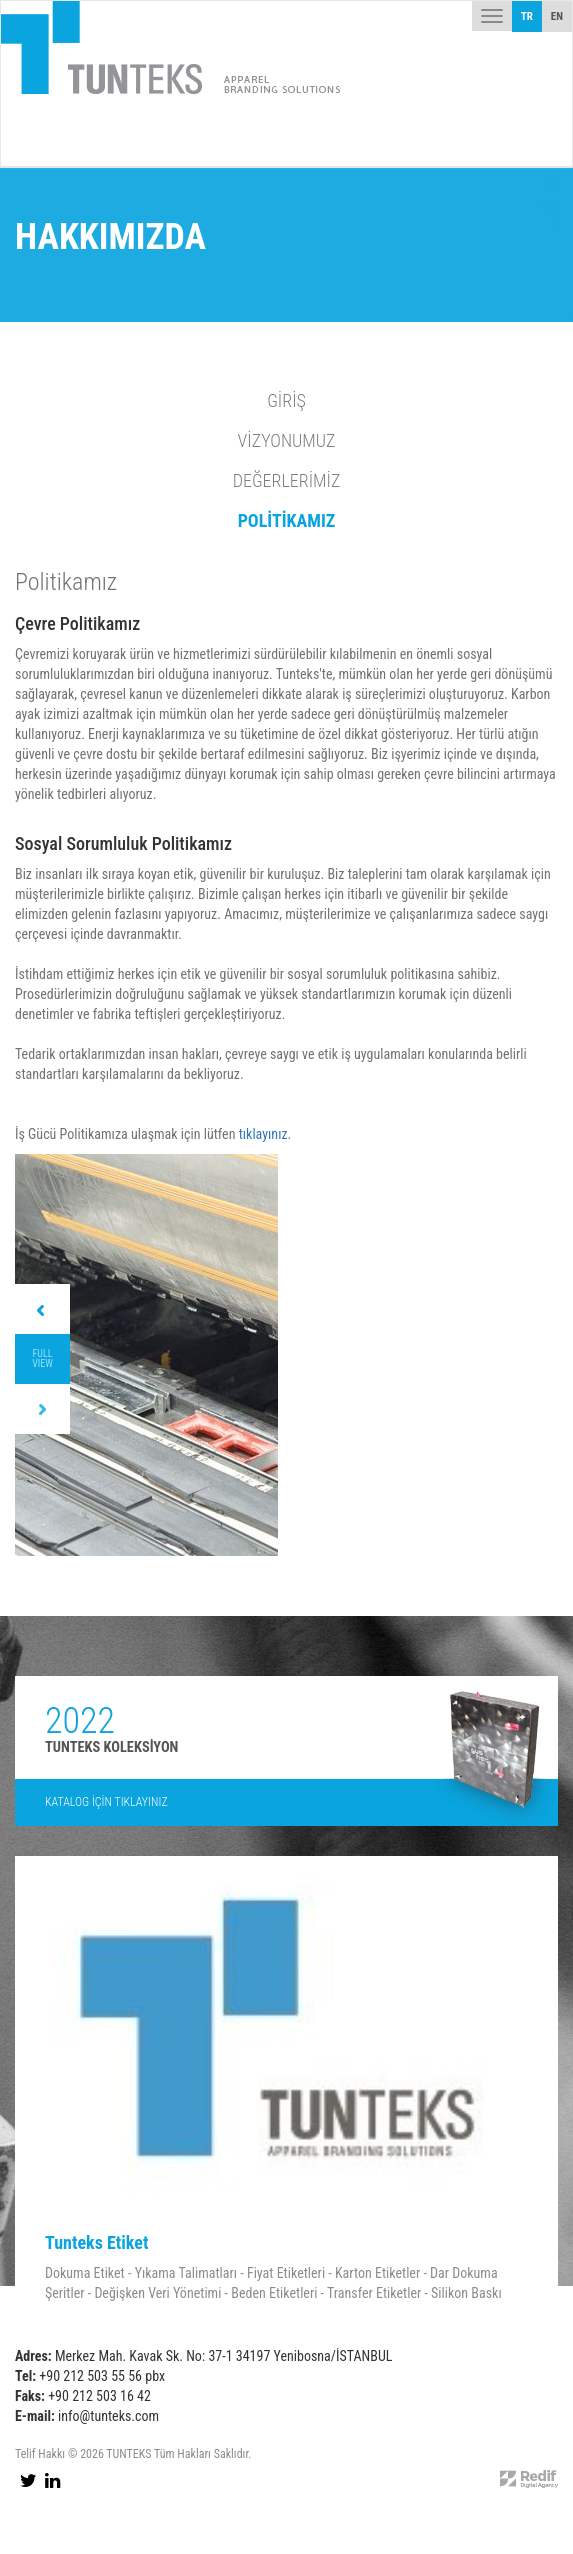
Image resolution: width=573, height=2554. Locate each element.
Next (42, 1409)
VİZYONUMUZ (287, 440)
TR (527, 16)
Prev (42, 1309)
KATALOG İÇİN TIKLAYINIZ (106, 1802)
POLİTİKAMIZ (287, 520)
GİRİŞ (286, 400)
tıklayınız (263, 1134)
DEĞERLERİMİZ (287, 480)
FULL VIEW (42, 1358)
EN (557, 16)
